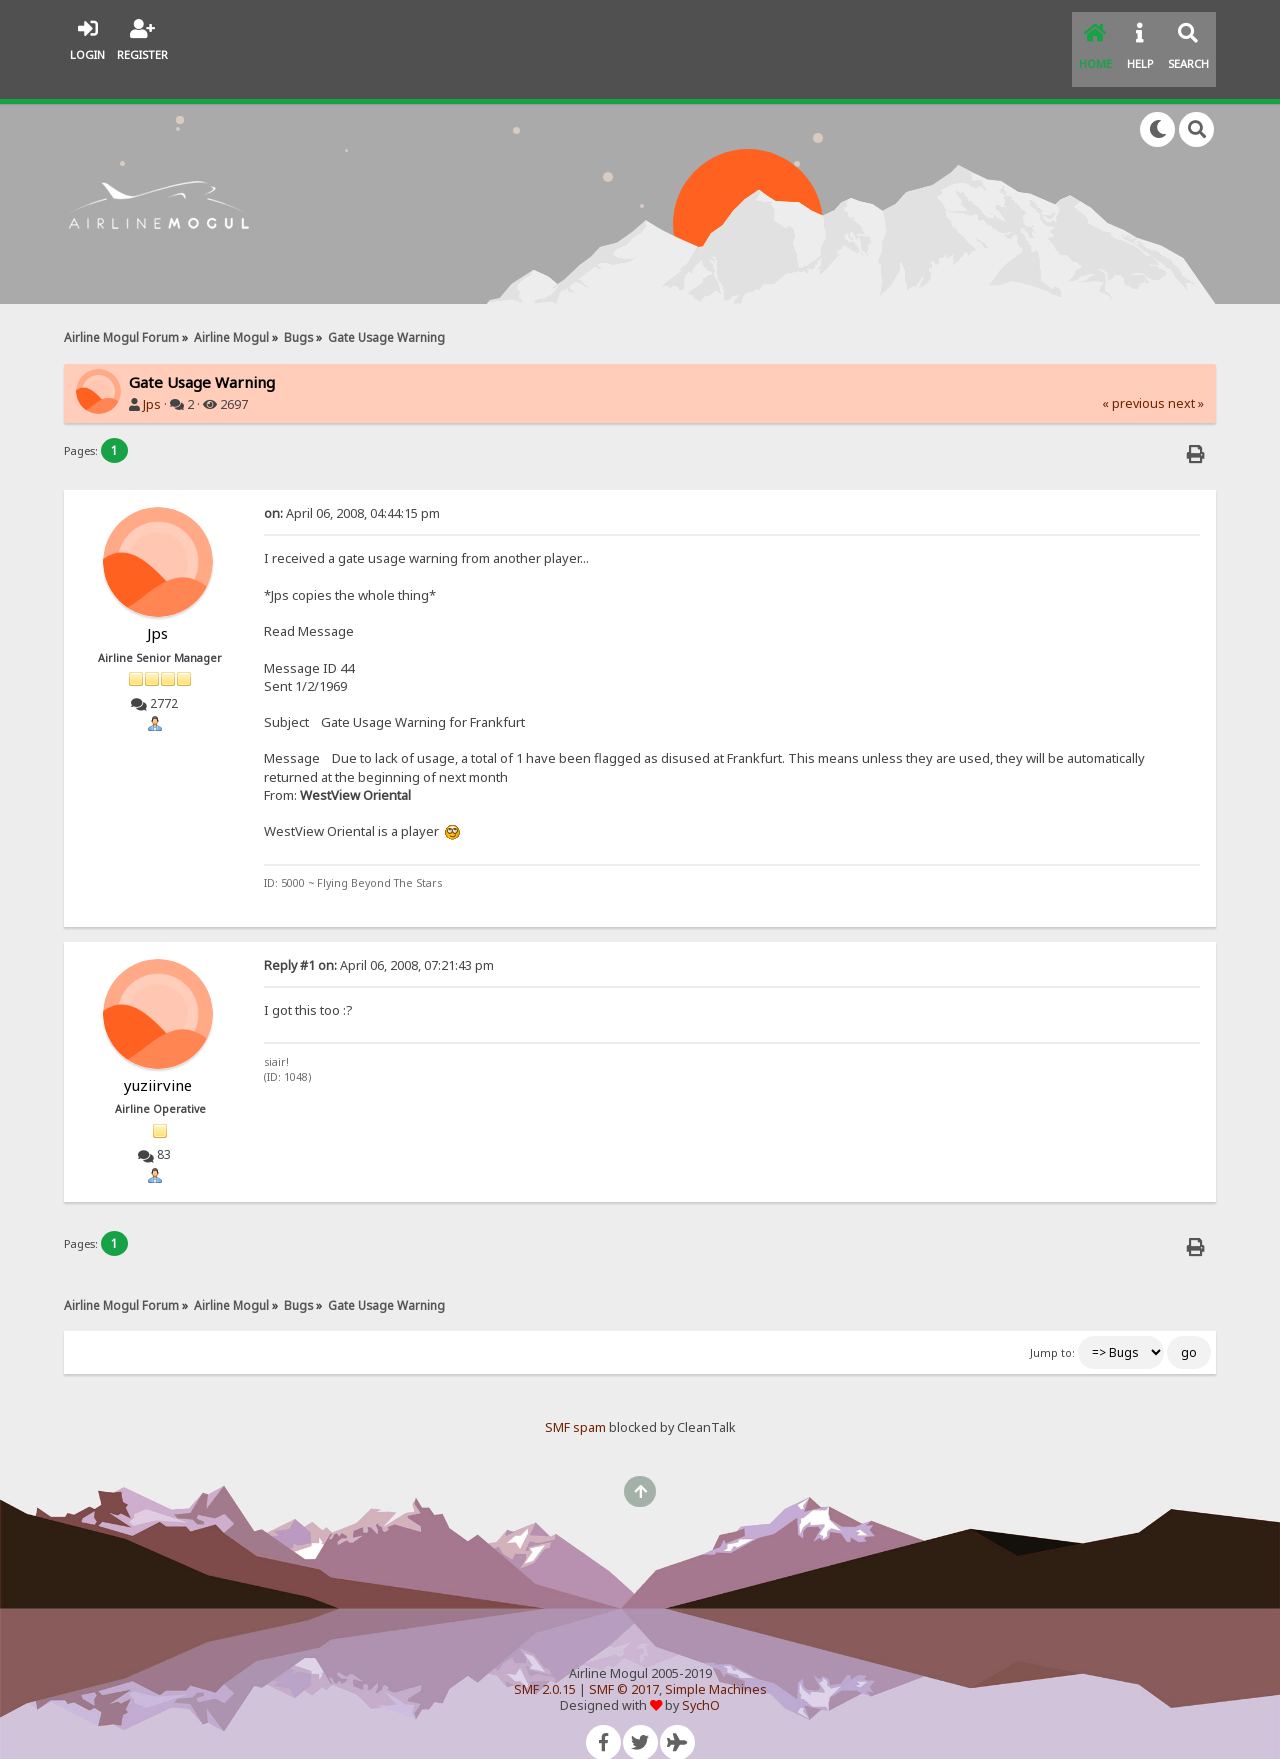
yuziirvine (158, 1060)
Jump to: (1052, 1328)
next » (1186, 378)
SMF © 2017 (624, 1664)
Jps (152, 379)
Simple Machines (716, 1664)
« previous (1133, 378)
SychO (701, 1680)
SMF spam (575, 1402)
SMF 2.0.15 (545, 1664)
